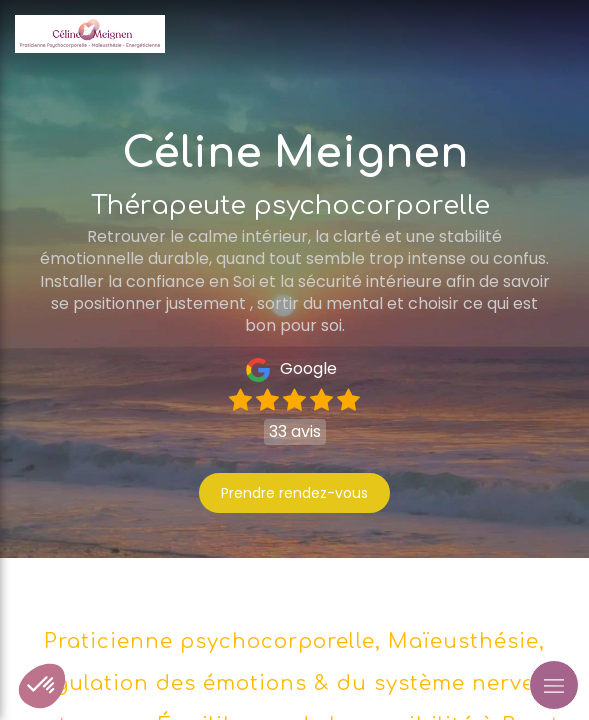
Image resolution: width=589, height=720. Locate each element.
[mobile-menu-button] (554, 685)
